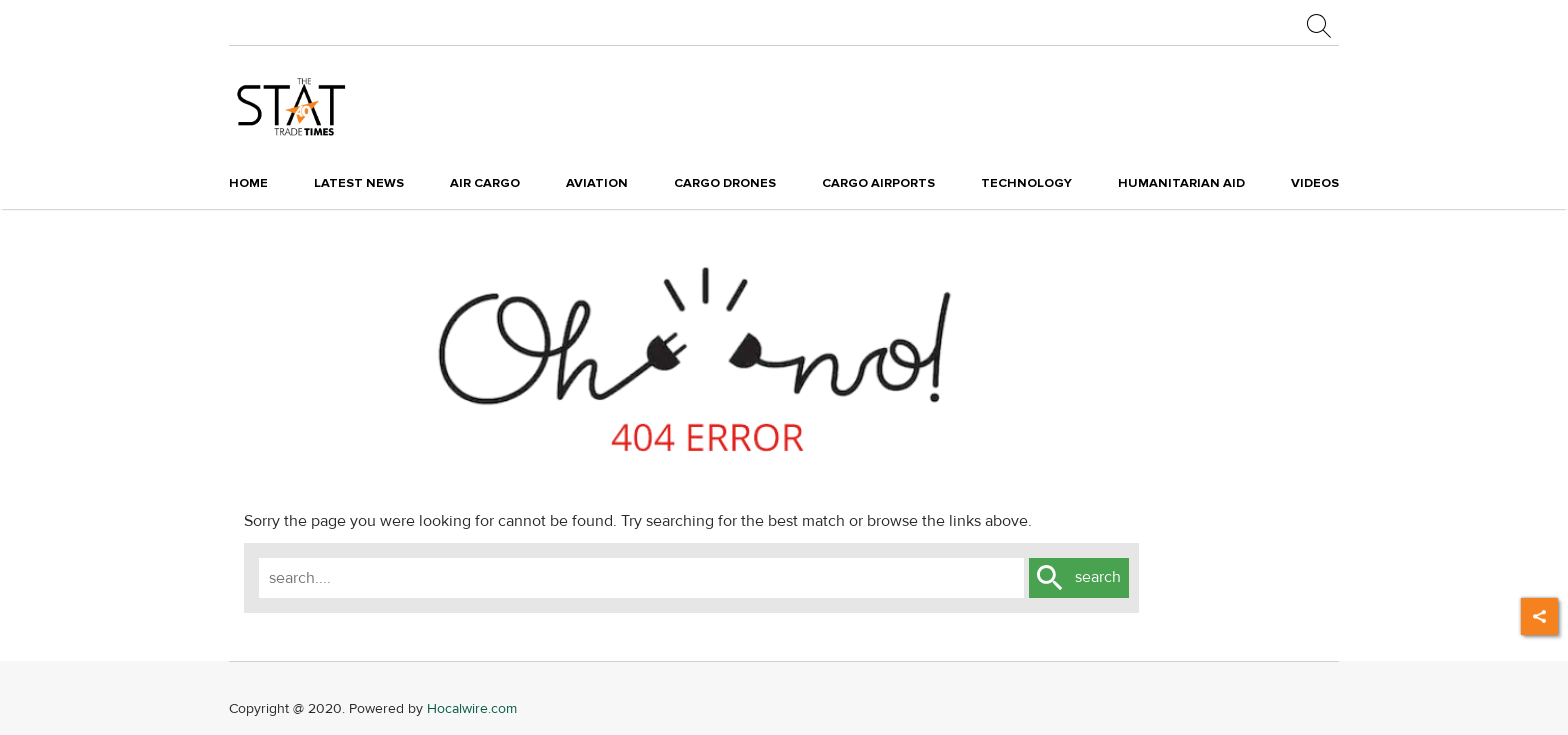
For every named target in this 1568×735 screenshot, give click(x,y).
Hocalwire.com (472, 708)
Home (248, 183)
